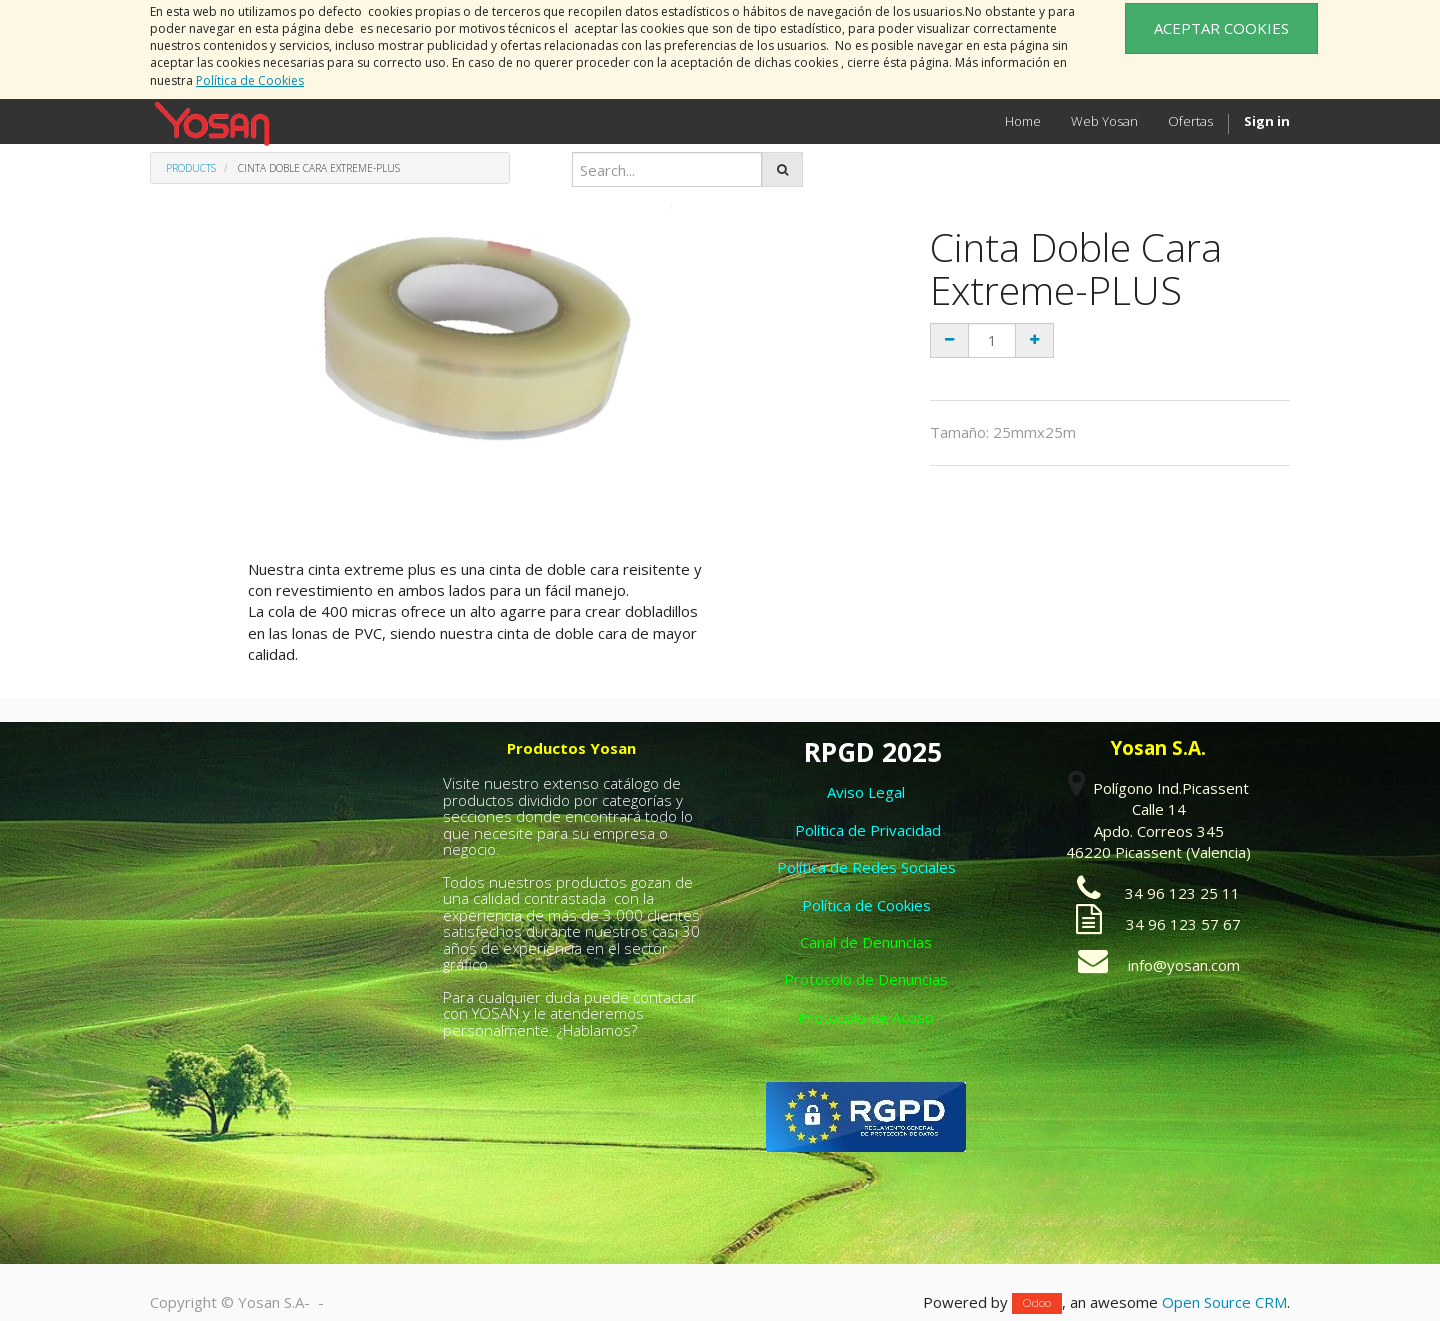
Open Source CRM (1224, 1302)
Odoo (1037, 1303)
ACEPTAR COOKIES (1221, 28)
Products (191, 168)
